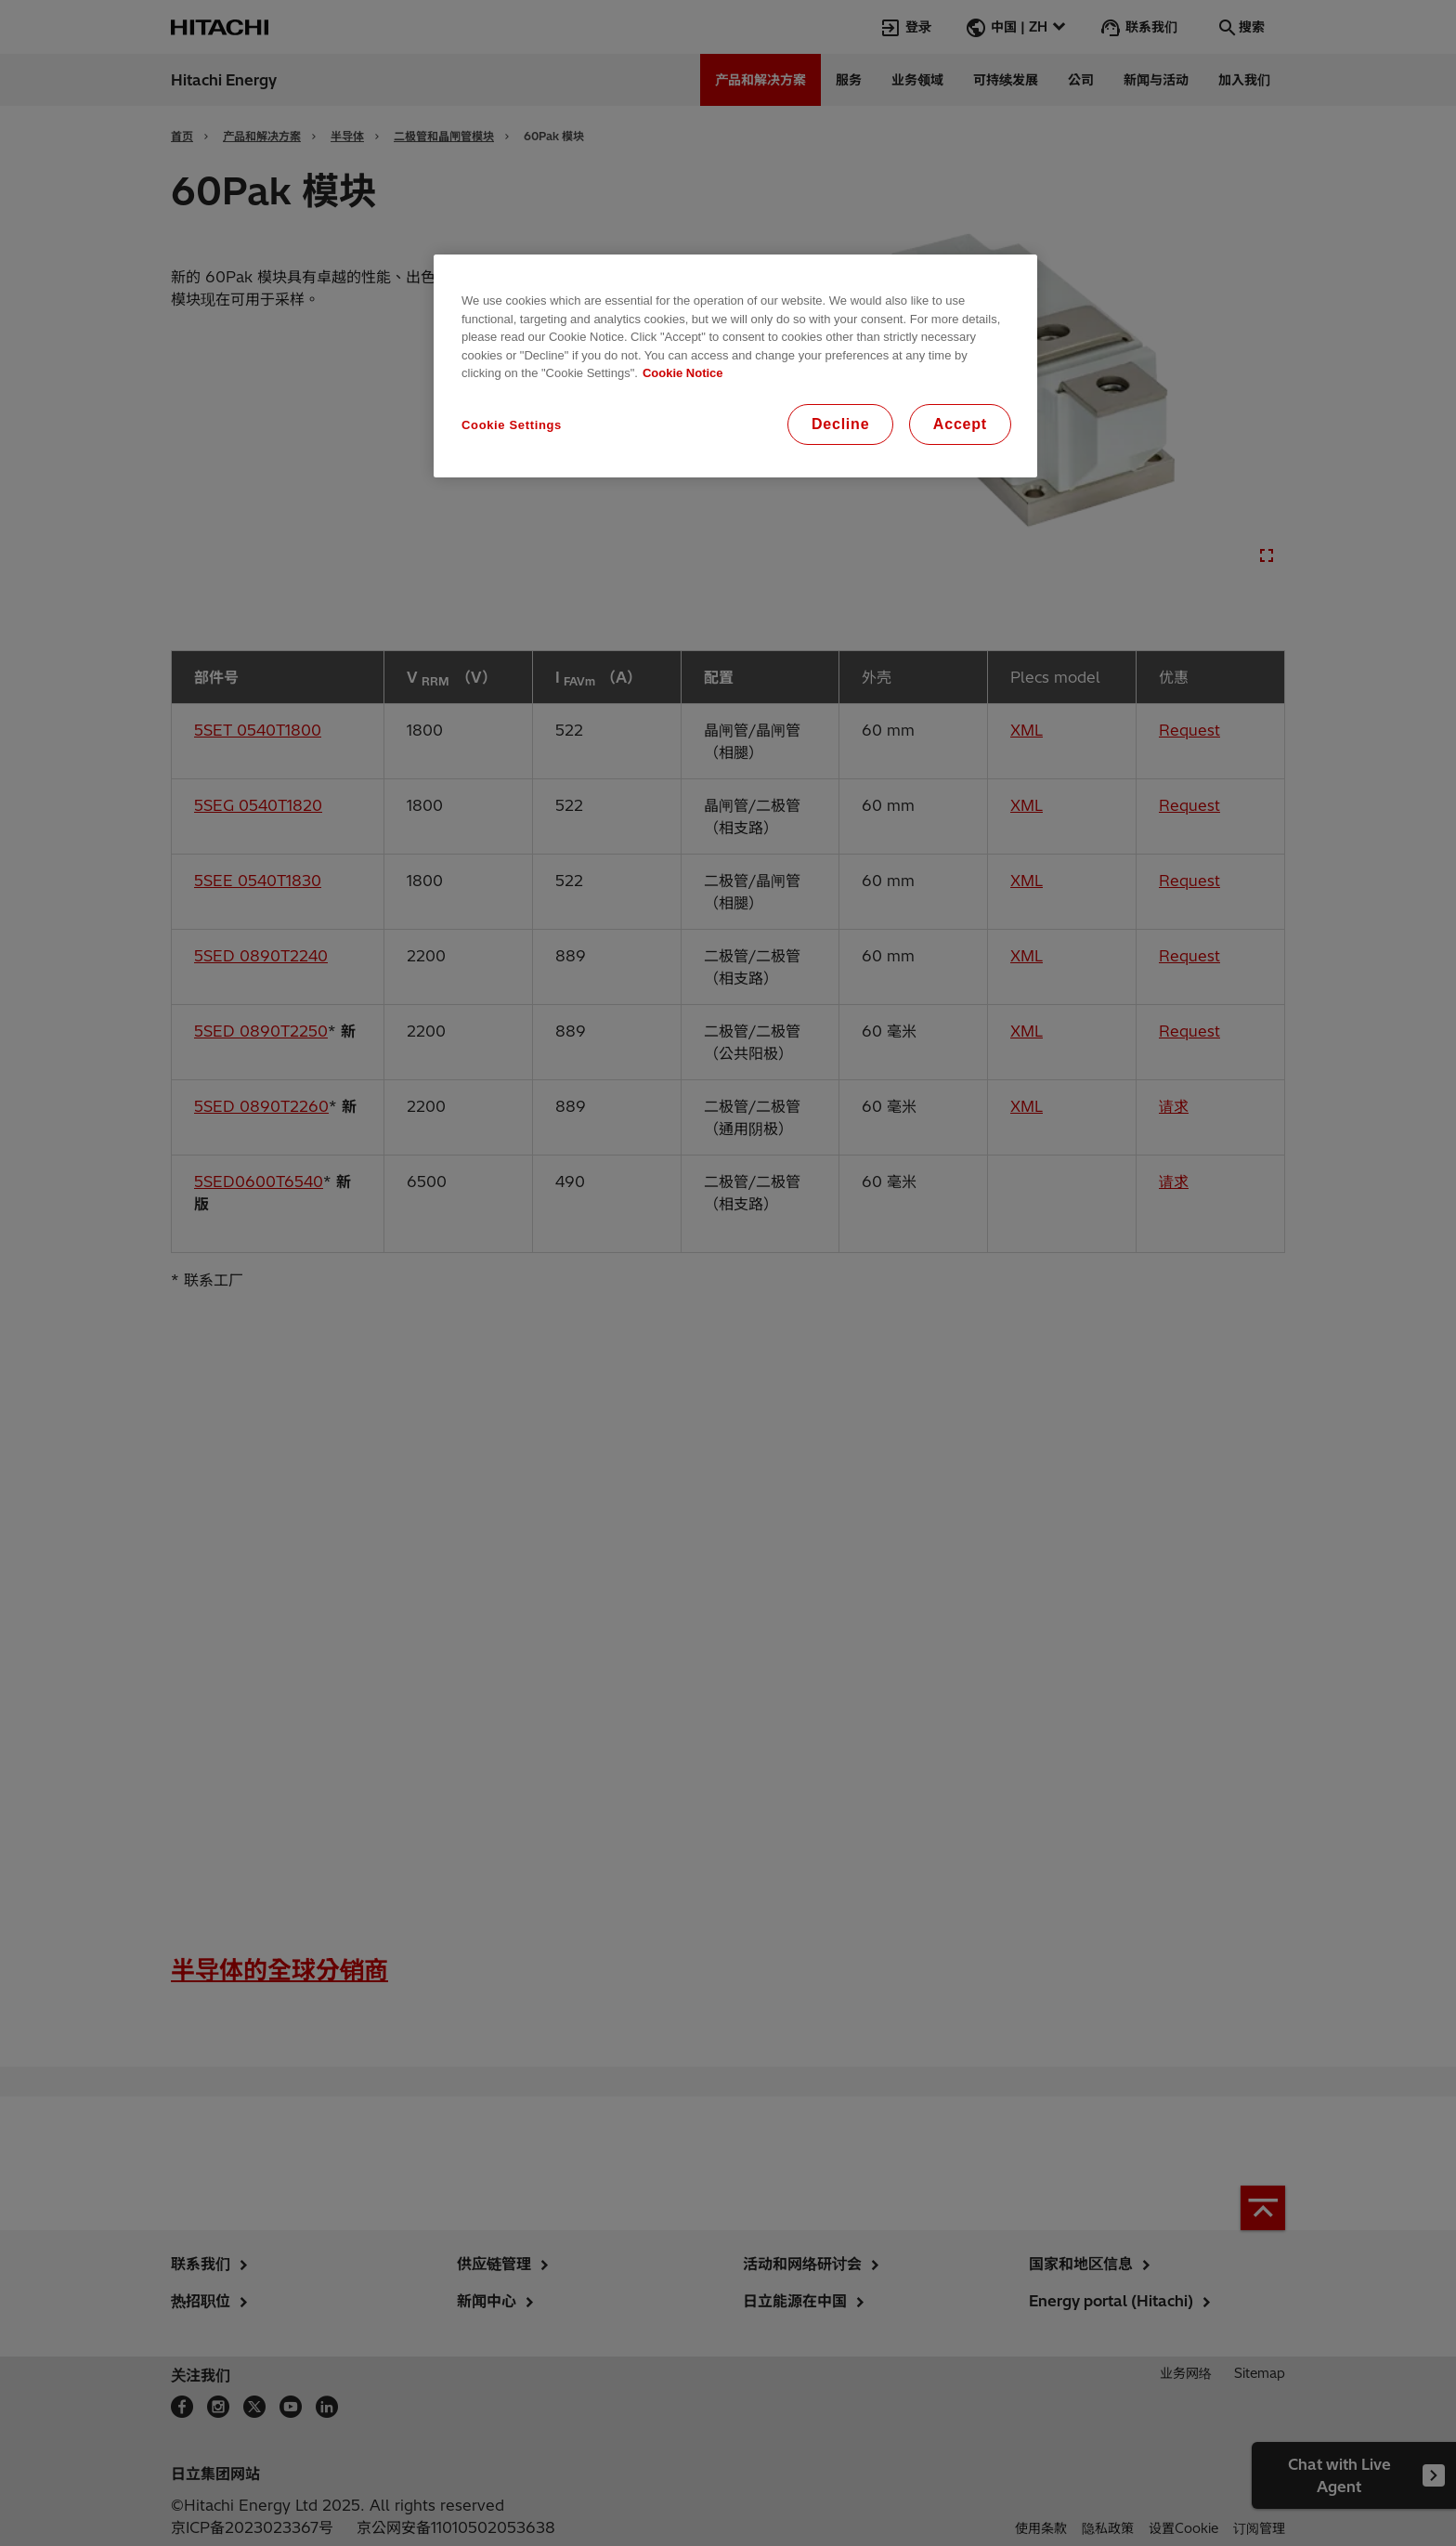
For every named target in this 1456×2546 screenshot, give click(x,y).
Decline (841, 424)
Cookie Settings (512, 425)
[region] (735, 366)
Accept (960, 424)
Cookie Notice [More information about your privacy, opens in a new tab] (683, 373)
